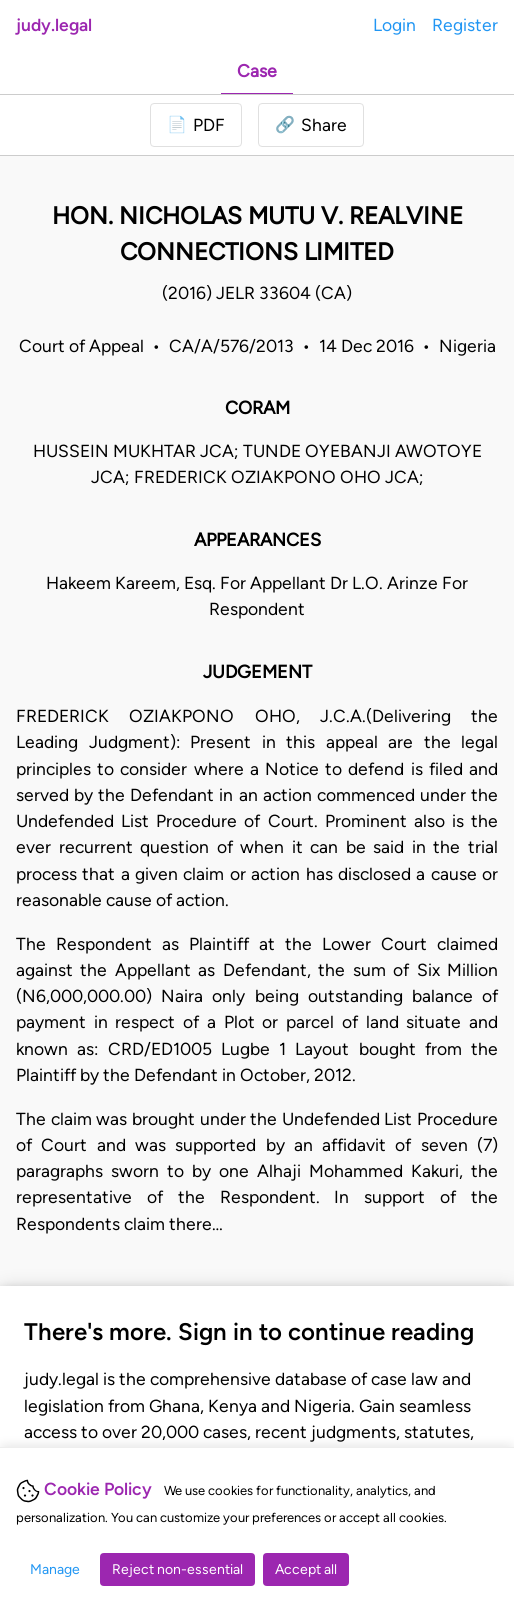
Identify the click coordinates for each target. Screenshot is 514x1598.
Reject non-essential (177, 1569)
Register (465, 24)
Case (257, 70)
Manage (55, 1569)
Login (394, 24)
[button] (311, 125)
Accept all (306, 1569)
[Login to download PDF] (196, 125)
